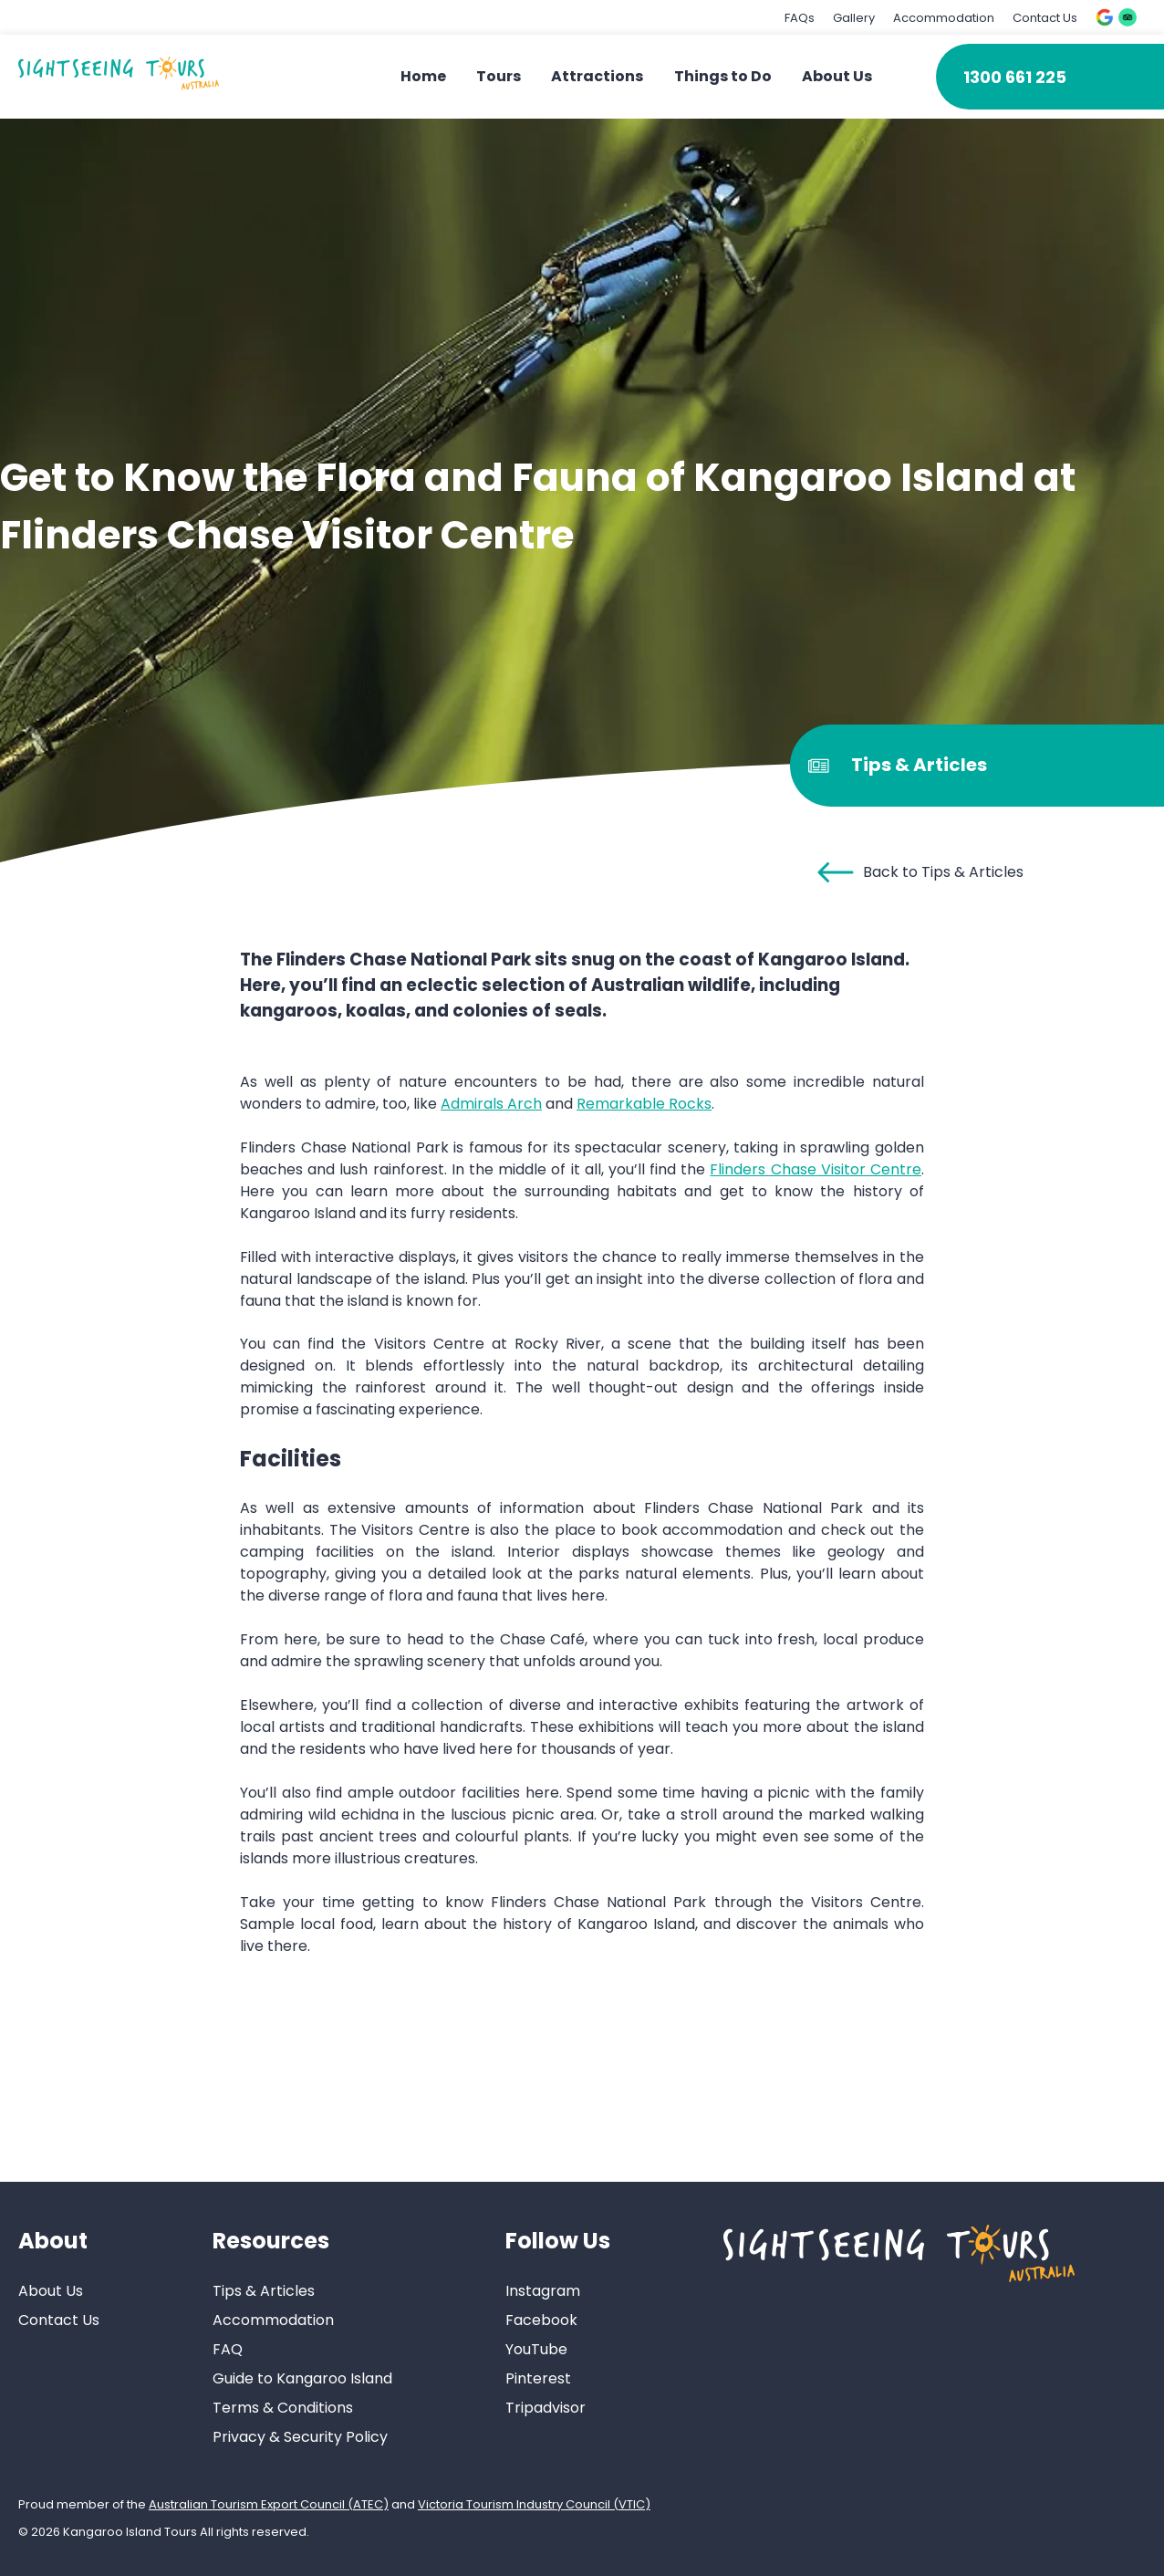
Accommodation (943, 17)
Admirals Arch (491, 1103)
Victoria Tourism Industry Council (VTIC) (534, 2504)
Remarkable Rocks (644, 1103)
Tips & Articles (264, 2290)
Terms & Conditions (283, 2407)
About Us (837, 76)
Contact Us (1045, 17)
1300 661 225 (1014, 77)
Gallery (854, 17)
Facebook (541, 2320)
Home (423, 76)
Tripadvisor (545, 2407)
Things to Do (723, 76)
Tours (498, 76)
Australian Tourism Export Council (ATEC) (269, 2504)
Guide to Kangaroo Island (302, 2378)
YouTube (536, 2349)
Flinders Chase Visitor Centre (815, 1169)
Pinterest (538, 2378)
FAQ (228, 2349)
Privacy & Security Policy (300, 2436)
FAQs (800, 17)
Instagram (542, 2290)
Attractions (597, 76)
